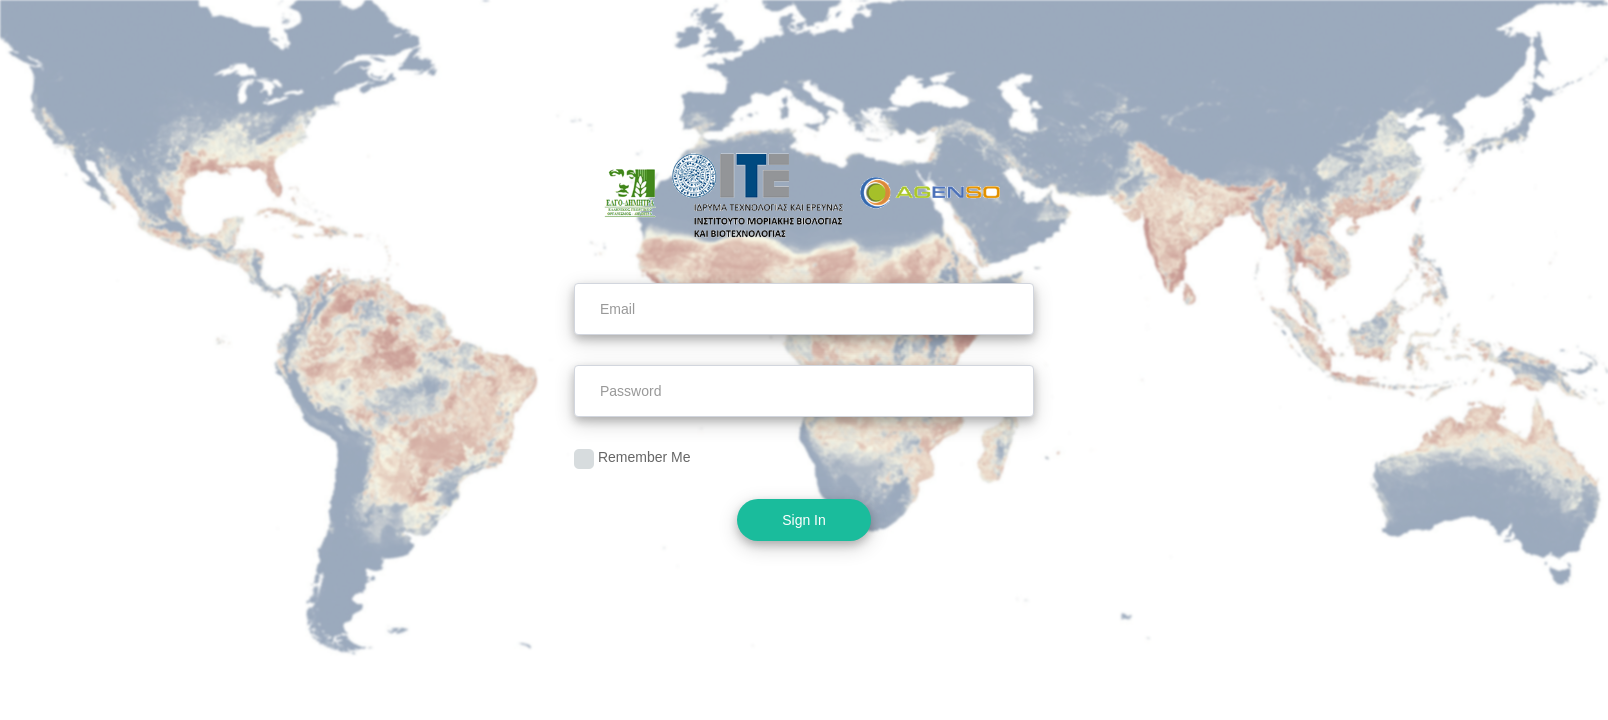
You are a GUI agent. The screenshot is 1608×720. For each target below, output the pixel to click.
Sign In (804, 520)
